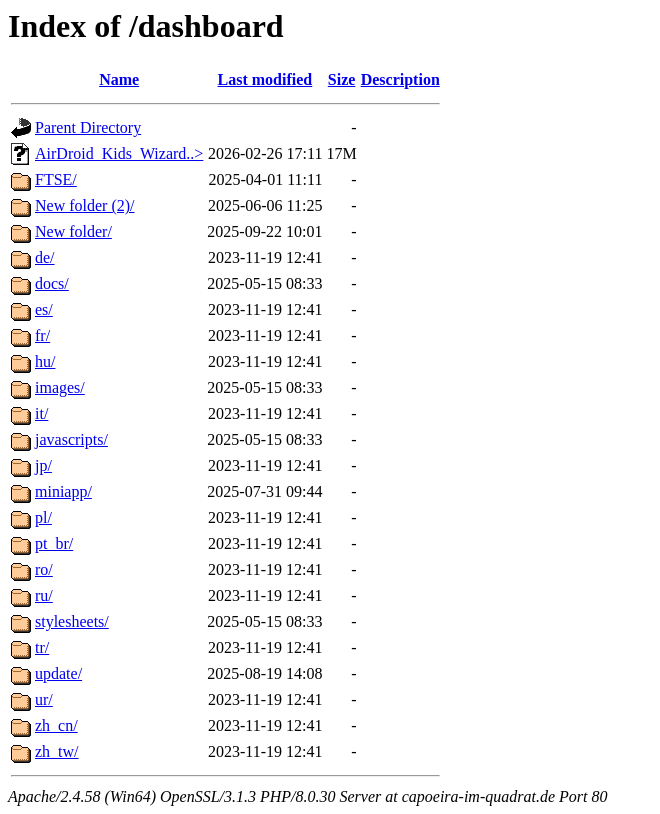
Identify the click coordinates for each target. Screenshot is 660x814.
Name (119, 79)
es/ (44, 309)
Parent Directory (88, 127)
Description (400, 79)
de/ (45, 257)
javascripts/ (71, 439)
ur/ (44, 699)
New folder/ (73, 231)
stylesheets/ (72, 621)
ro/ (44, 569)
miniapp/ (63, 491)
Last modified (265, 79)
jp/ (43, 465)
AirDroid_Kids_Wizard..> (119, 153)
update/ (58, 673)
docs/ (52, 283)
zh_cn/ (56, 725)
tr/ (42, 647)
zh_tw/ (57, 751)
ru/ (44, 595)
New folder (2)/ (85, 205)
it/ (41, 413)
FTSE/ (56, 179)
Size (342, 79)
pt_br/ (54, 543)
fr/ (42, 335)
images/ (60, 387)
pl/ (43, 517)
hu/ (45, 361)
